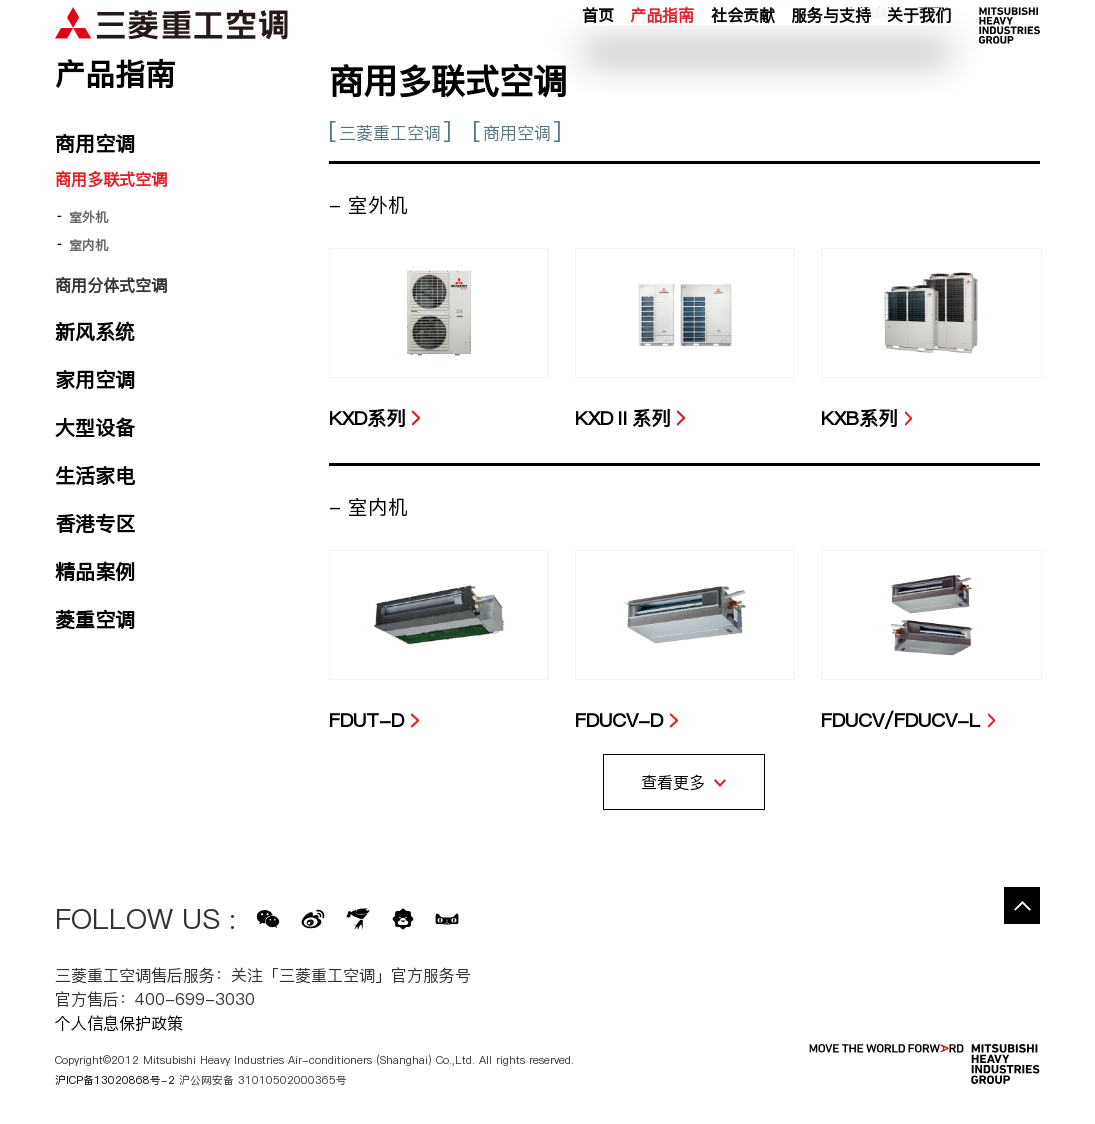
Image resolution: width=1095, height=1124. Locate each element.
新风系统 (95, 332)
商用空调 (517, 133)
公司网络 (929, 33)
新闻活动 (870, 33)
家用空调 (95, 380)
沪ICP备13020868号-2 (115, 1080)
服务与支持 (831, 59)
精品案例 (95, 572)
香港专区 (95, 524)
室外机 (88, 217)
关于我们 (919, 59)
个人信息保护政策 (119, 1023)
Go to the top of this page (1022, 905)
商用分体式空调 (111, 285)
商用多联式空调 (111, 179)
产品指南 (662, 59)
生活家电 (95, 476)
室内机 (88, 245)
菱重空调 (95, 620)
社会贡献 (743, 59)
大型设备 (95, 428)
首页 (598, 59)
